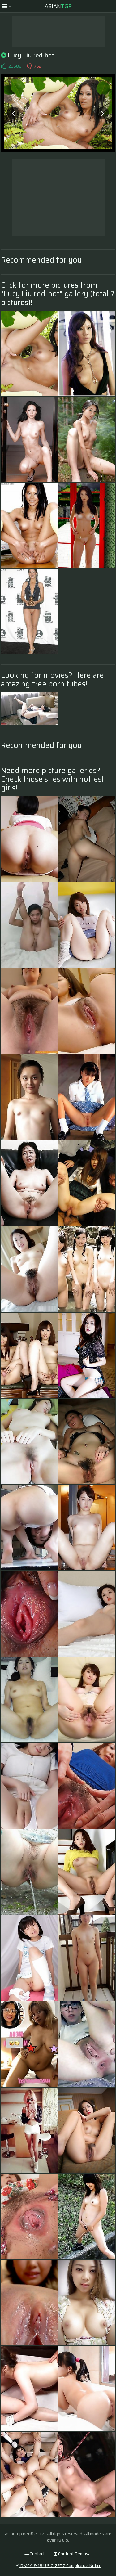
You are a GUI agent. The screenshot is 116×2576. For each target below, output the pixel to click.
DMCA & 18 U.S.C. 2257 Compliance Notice (58, 2565)
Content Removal (73, 2553)
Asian (58, 6)
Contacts (35, 2553)
